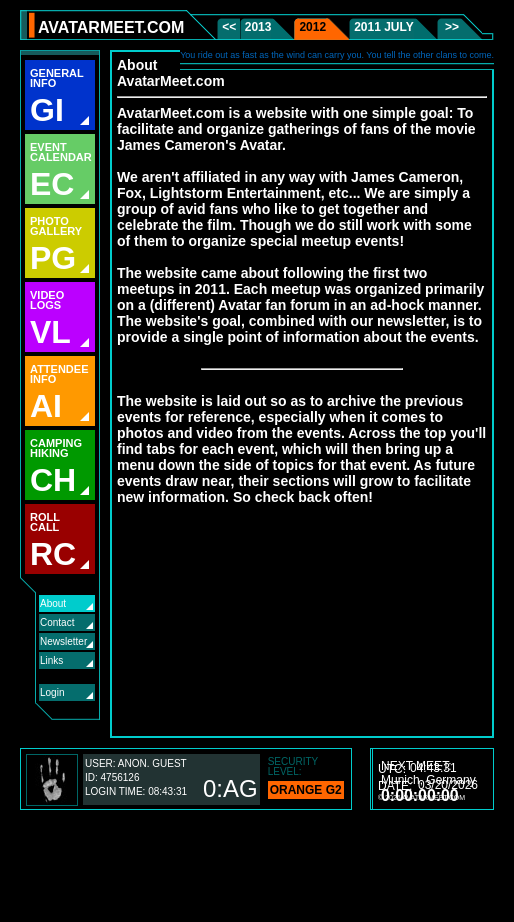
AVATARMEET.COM (111, 27)
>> (450, 27)
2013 (258, 27)
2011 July (384, 27)
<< (230, 27)
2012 (312, 27)
